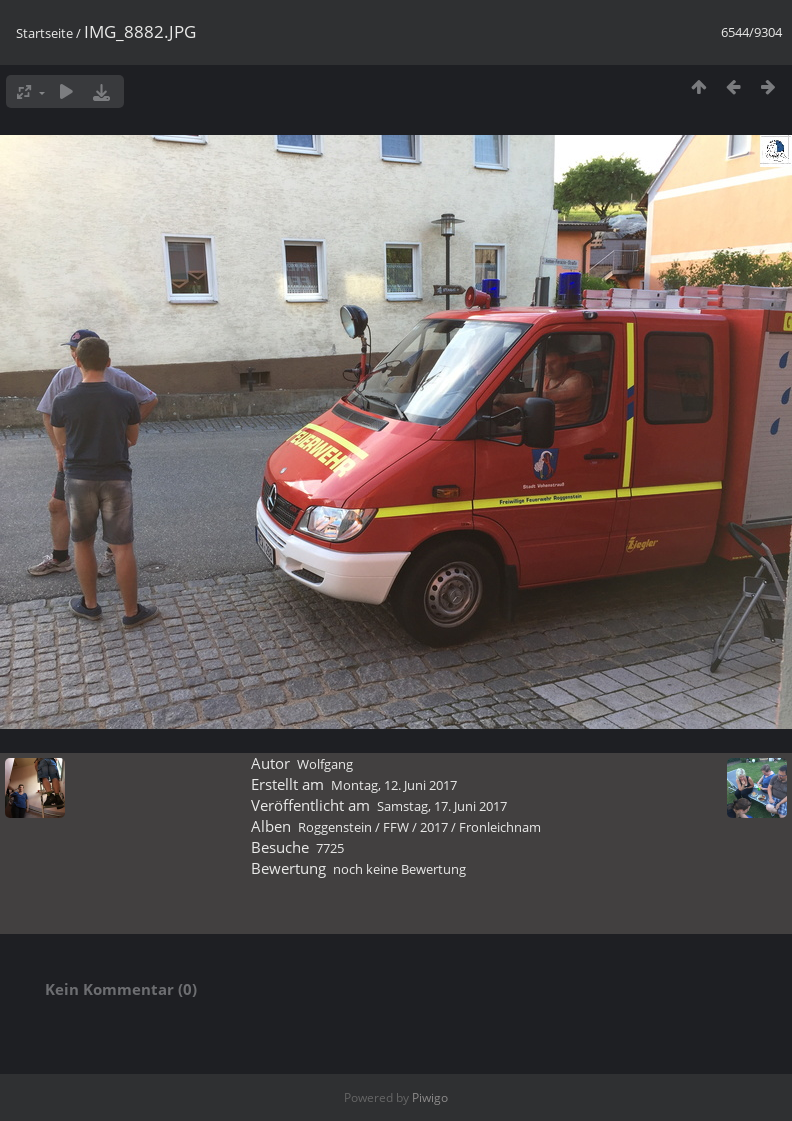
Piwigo (430, 1097)
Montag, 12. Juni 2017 (394, 785)
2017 (434, 827)
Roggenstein (335, 827)
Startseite (44, 33)
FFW (396, 827)
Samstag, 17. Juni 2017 (442, 806)
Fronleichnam (500, 827)
